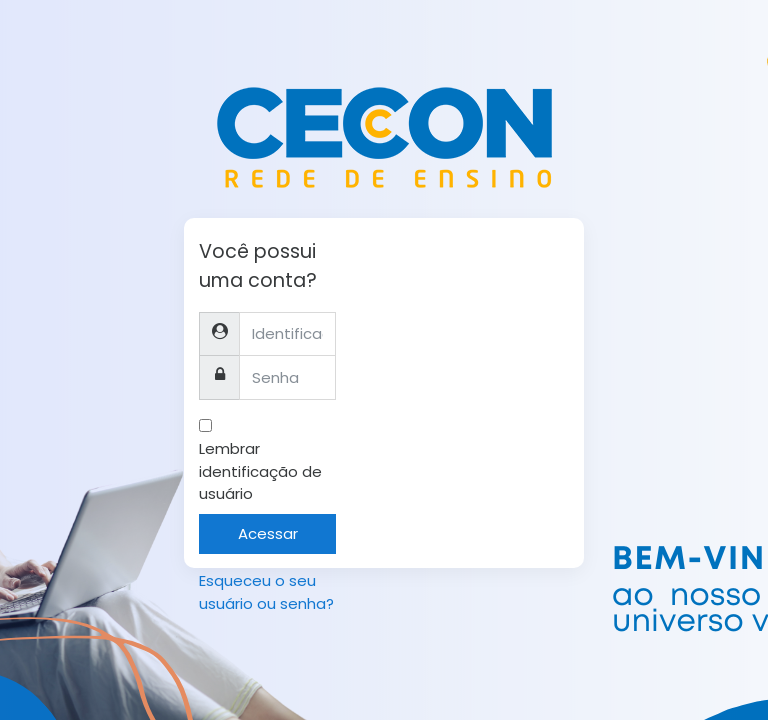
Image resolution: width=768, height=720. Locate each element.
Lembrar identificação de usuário (260, 471)
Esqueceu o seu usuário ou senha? (266, 592)
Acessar (268, 533)
